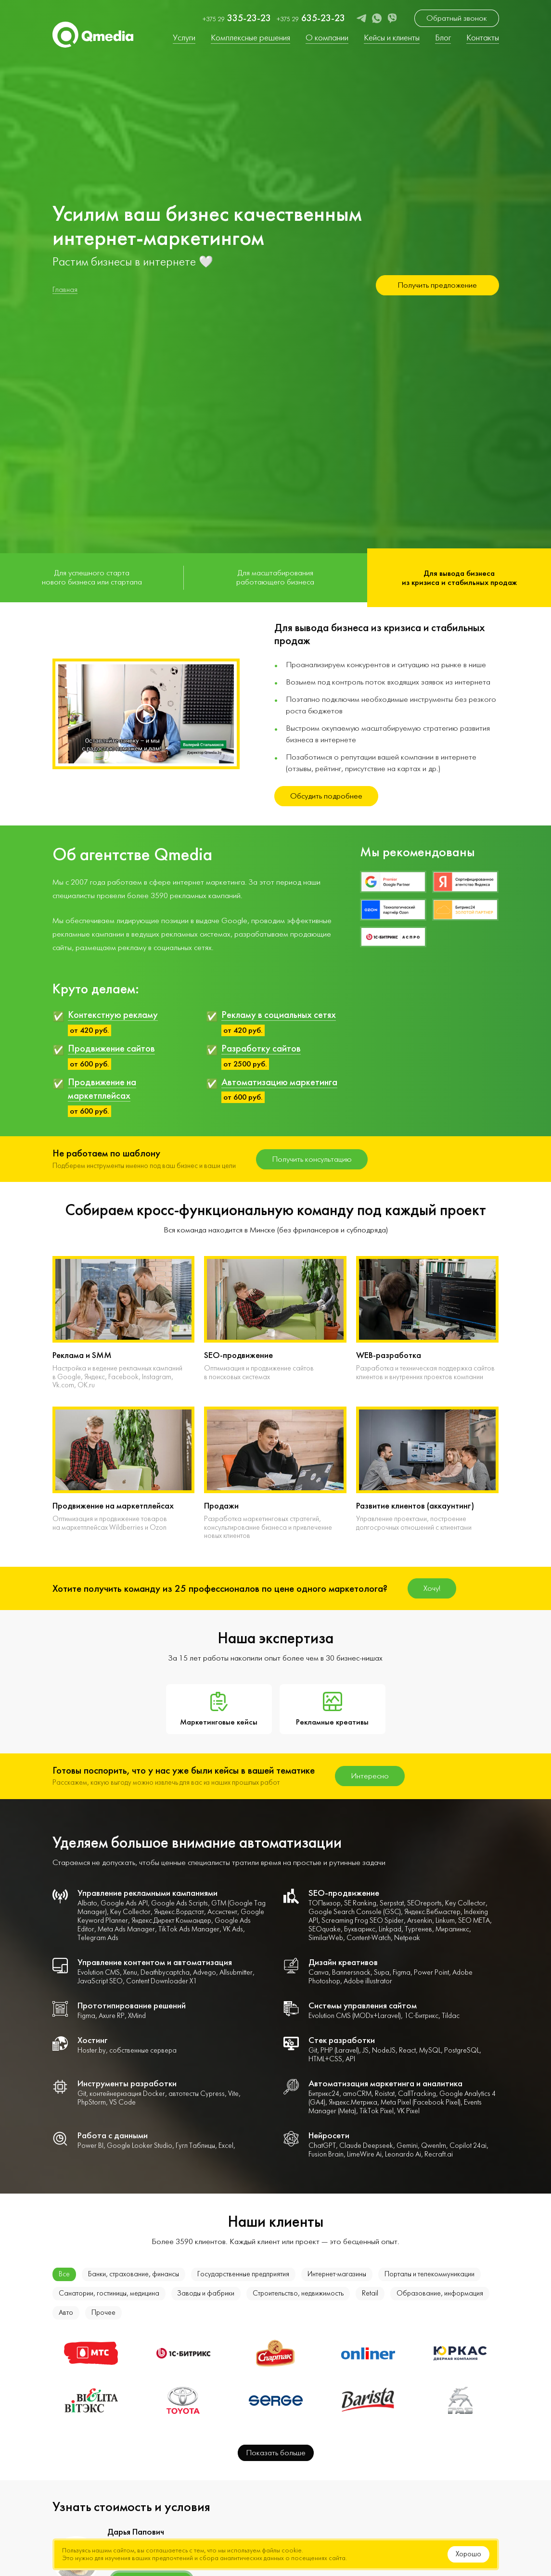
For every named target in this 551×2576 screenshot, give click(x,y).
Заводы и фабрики (206, 2293)
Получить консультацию (312, 1159)
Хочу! (431, 1588)
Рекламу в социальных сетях (278, 1014)
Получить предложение (437, 285)
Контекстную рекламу (113, 1014)
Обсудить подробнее (326, 796)
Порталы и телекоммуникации (429, 2274)
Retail (370, 2293)
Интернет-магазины (337, 2274)
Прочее (103, 2312)
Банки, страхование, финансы (133, 2274)
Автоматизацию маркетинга (279, 1082)
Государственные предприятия (243, 2274)
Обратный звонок (456, 18)
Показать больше (276, 2453)
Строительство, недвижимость (298, 2293)
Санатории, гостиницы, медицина (109, 2293)
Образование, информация (440, 2293)
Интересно (370, 1776)
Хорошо (468, 2554)
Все (64, 2274)
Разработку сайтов (261, 1048)
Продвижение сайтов (111, 1048)
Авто (66, 2312)
